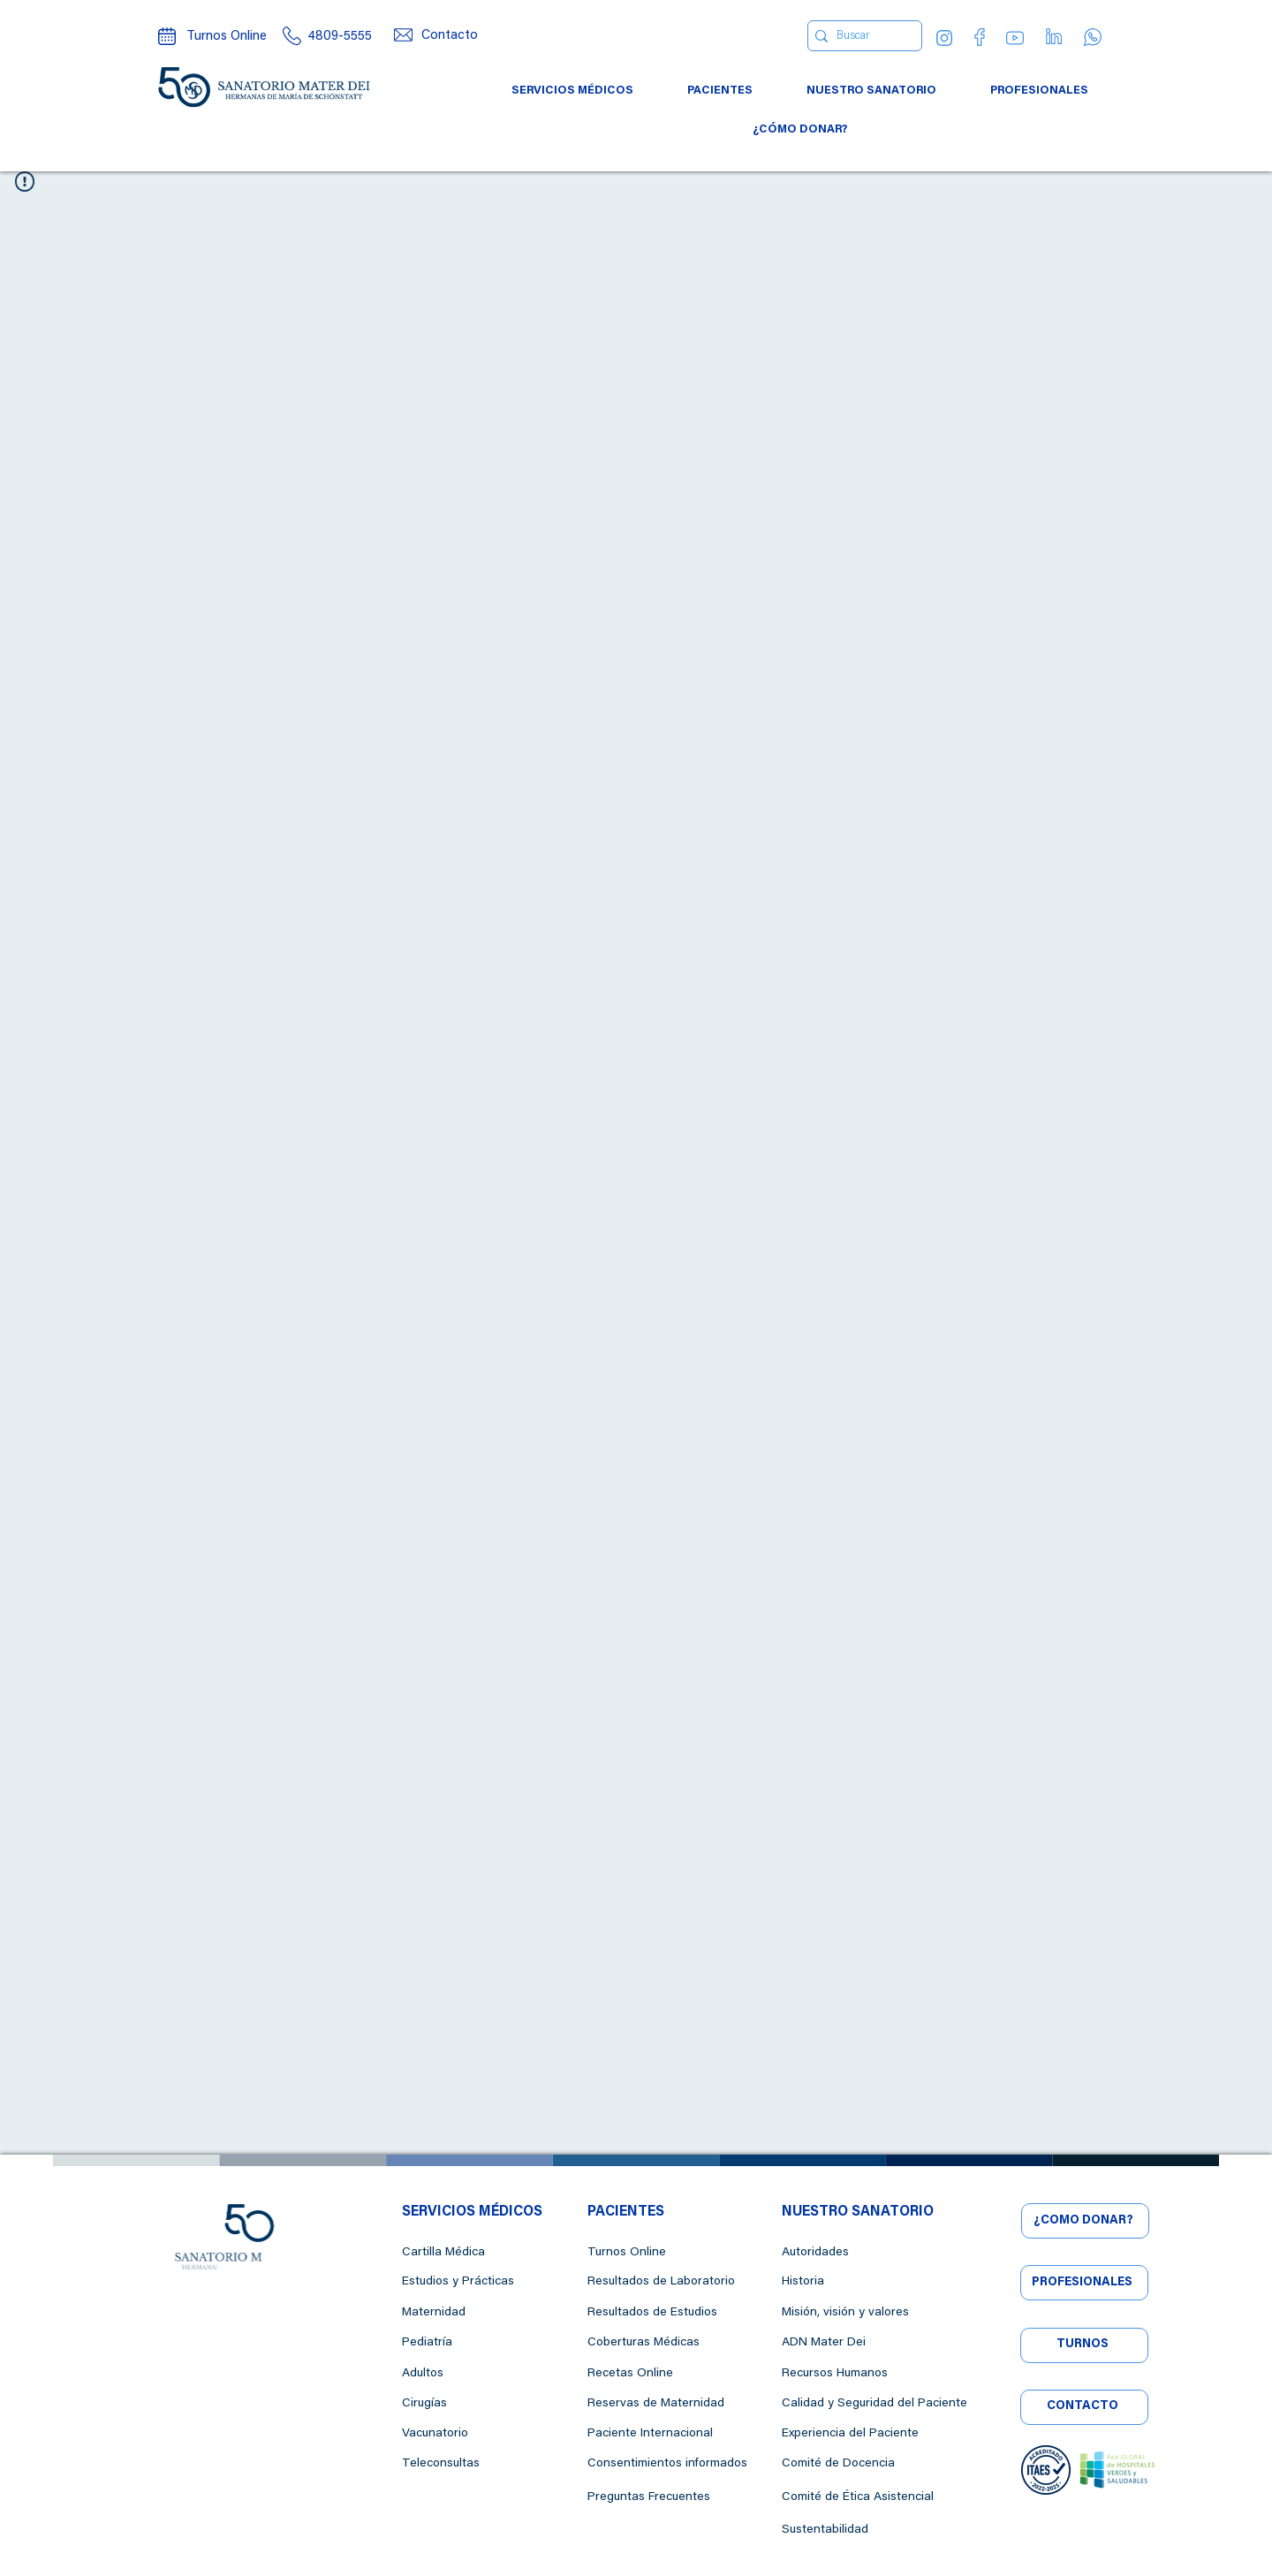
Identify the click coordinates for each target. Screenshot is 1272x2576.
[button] (572, 91)
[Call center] (291, 36)
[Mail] (402, 34)
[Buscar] (860, 36)
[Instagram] (944, 38)
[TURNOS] (1084, 2345)
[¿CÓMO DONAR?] (1085, 2221)
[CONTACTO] (1084, 2407)
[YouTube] (1015, 38)
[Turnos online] (167, 36)
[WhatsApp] (1092, 37)
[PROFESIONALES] (1084, 2282)
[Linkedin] (1054, 36)
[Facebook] (979, 37)
